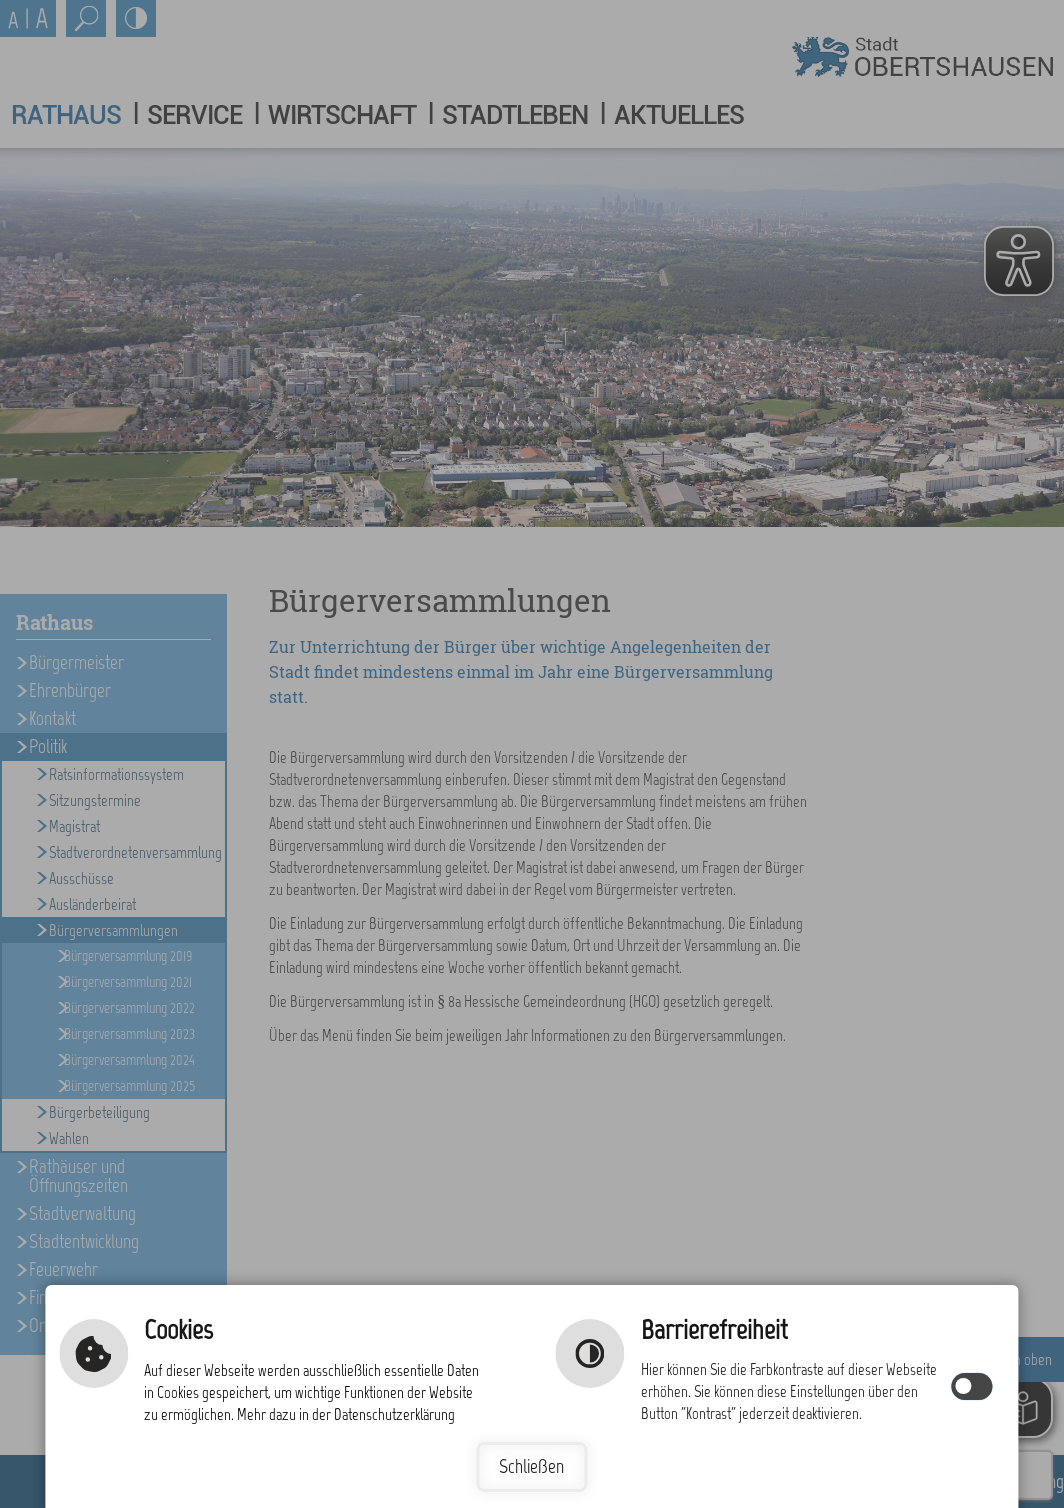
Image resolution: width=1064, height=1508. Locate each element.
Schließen (531, 1466)
